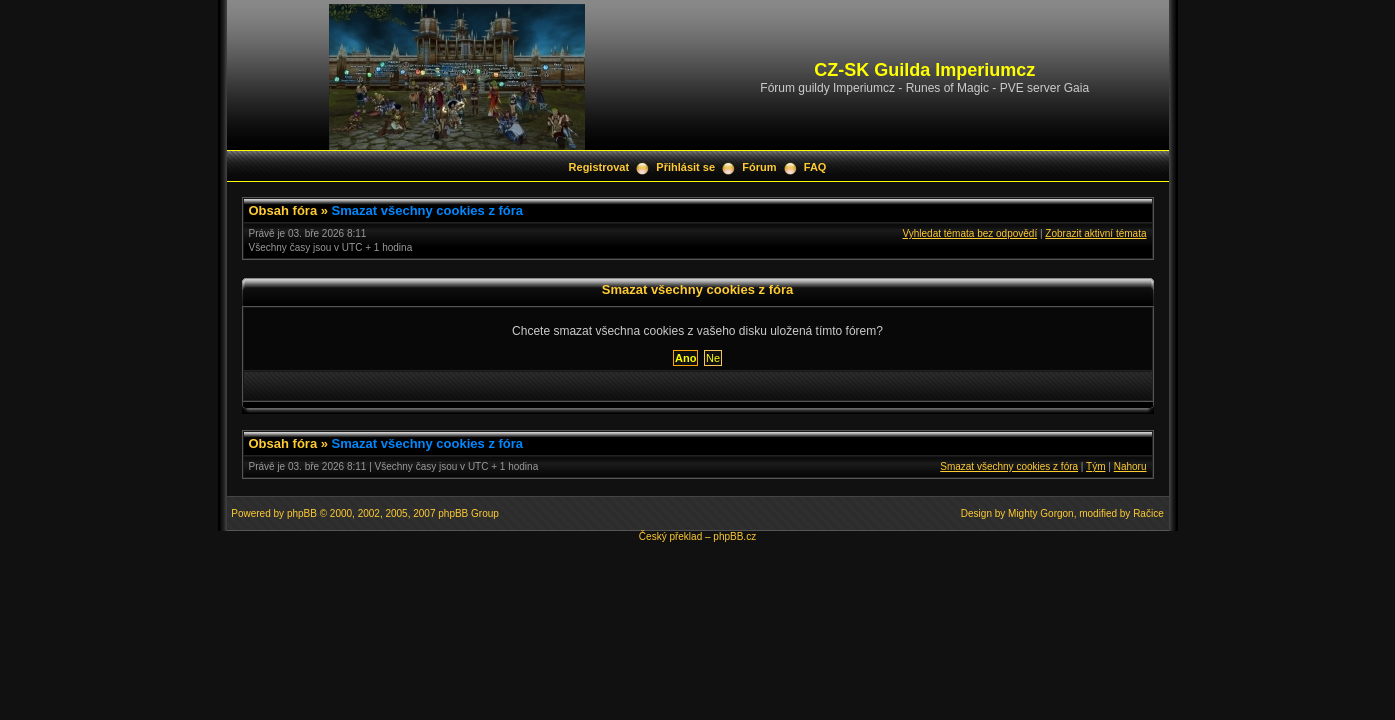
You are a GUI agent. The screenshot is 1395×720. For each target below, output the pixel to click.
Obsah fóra (283, 210)
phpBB (302, 513)
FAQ (815, 167)
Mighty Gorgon (1041, 513)
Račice (1148, 513)
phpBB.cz (734, 536)
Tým (1095, 466)
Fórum (759, 167)
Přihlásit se (685, 167)
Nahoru (1130, 466)
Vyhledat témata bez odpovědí (969, 233)
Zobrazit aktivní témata (1095, 233)
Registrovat (599, 167)
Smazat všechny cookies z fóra (427, 210)
